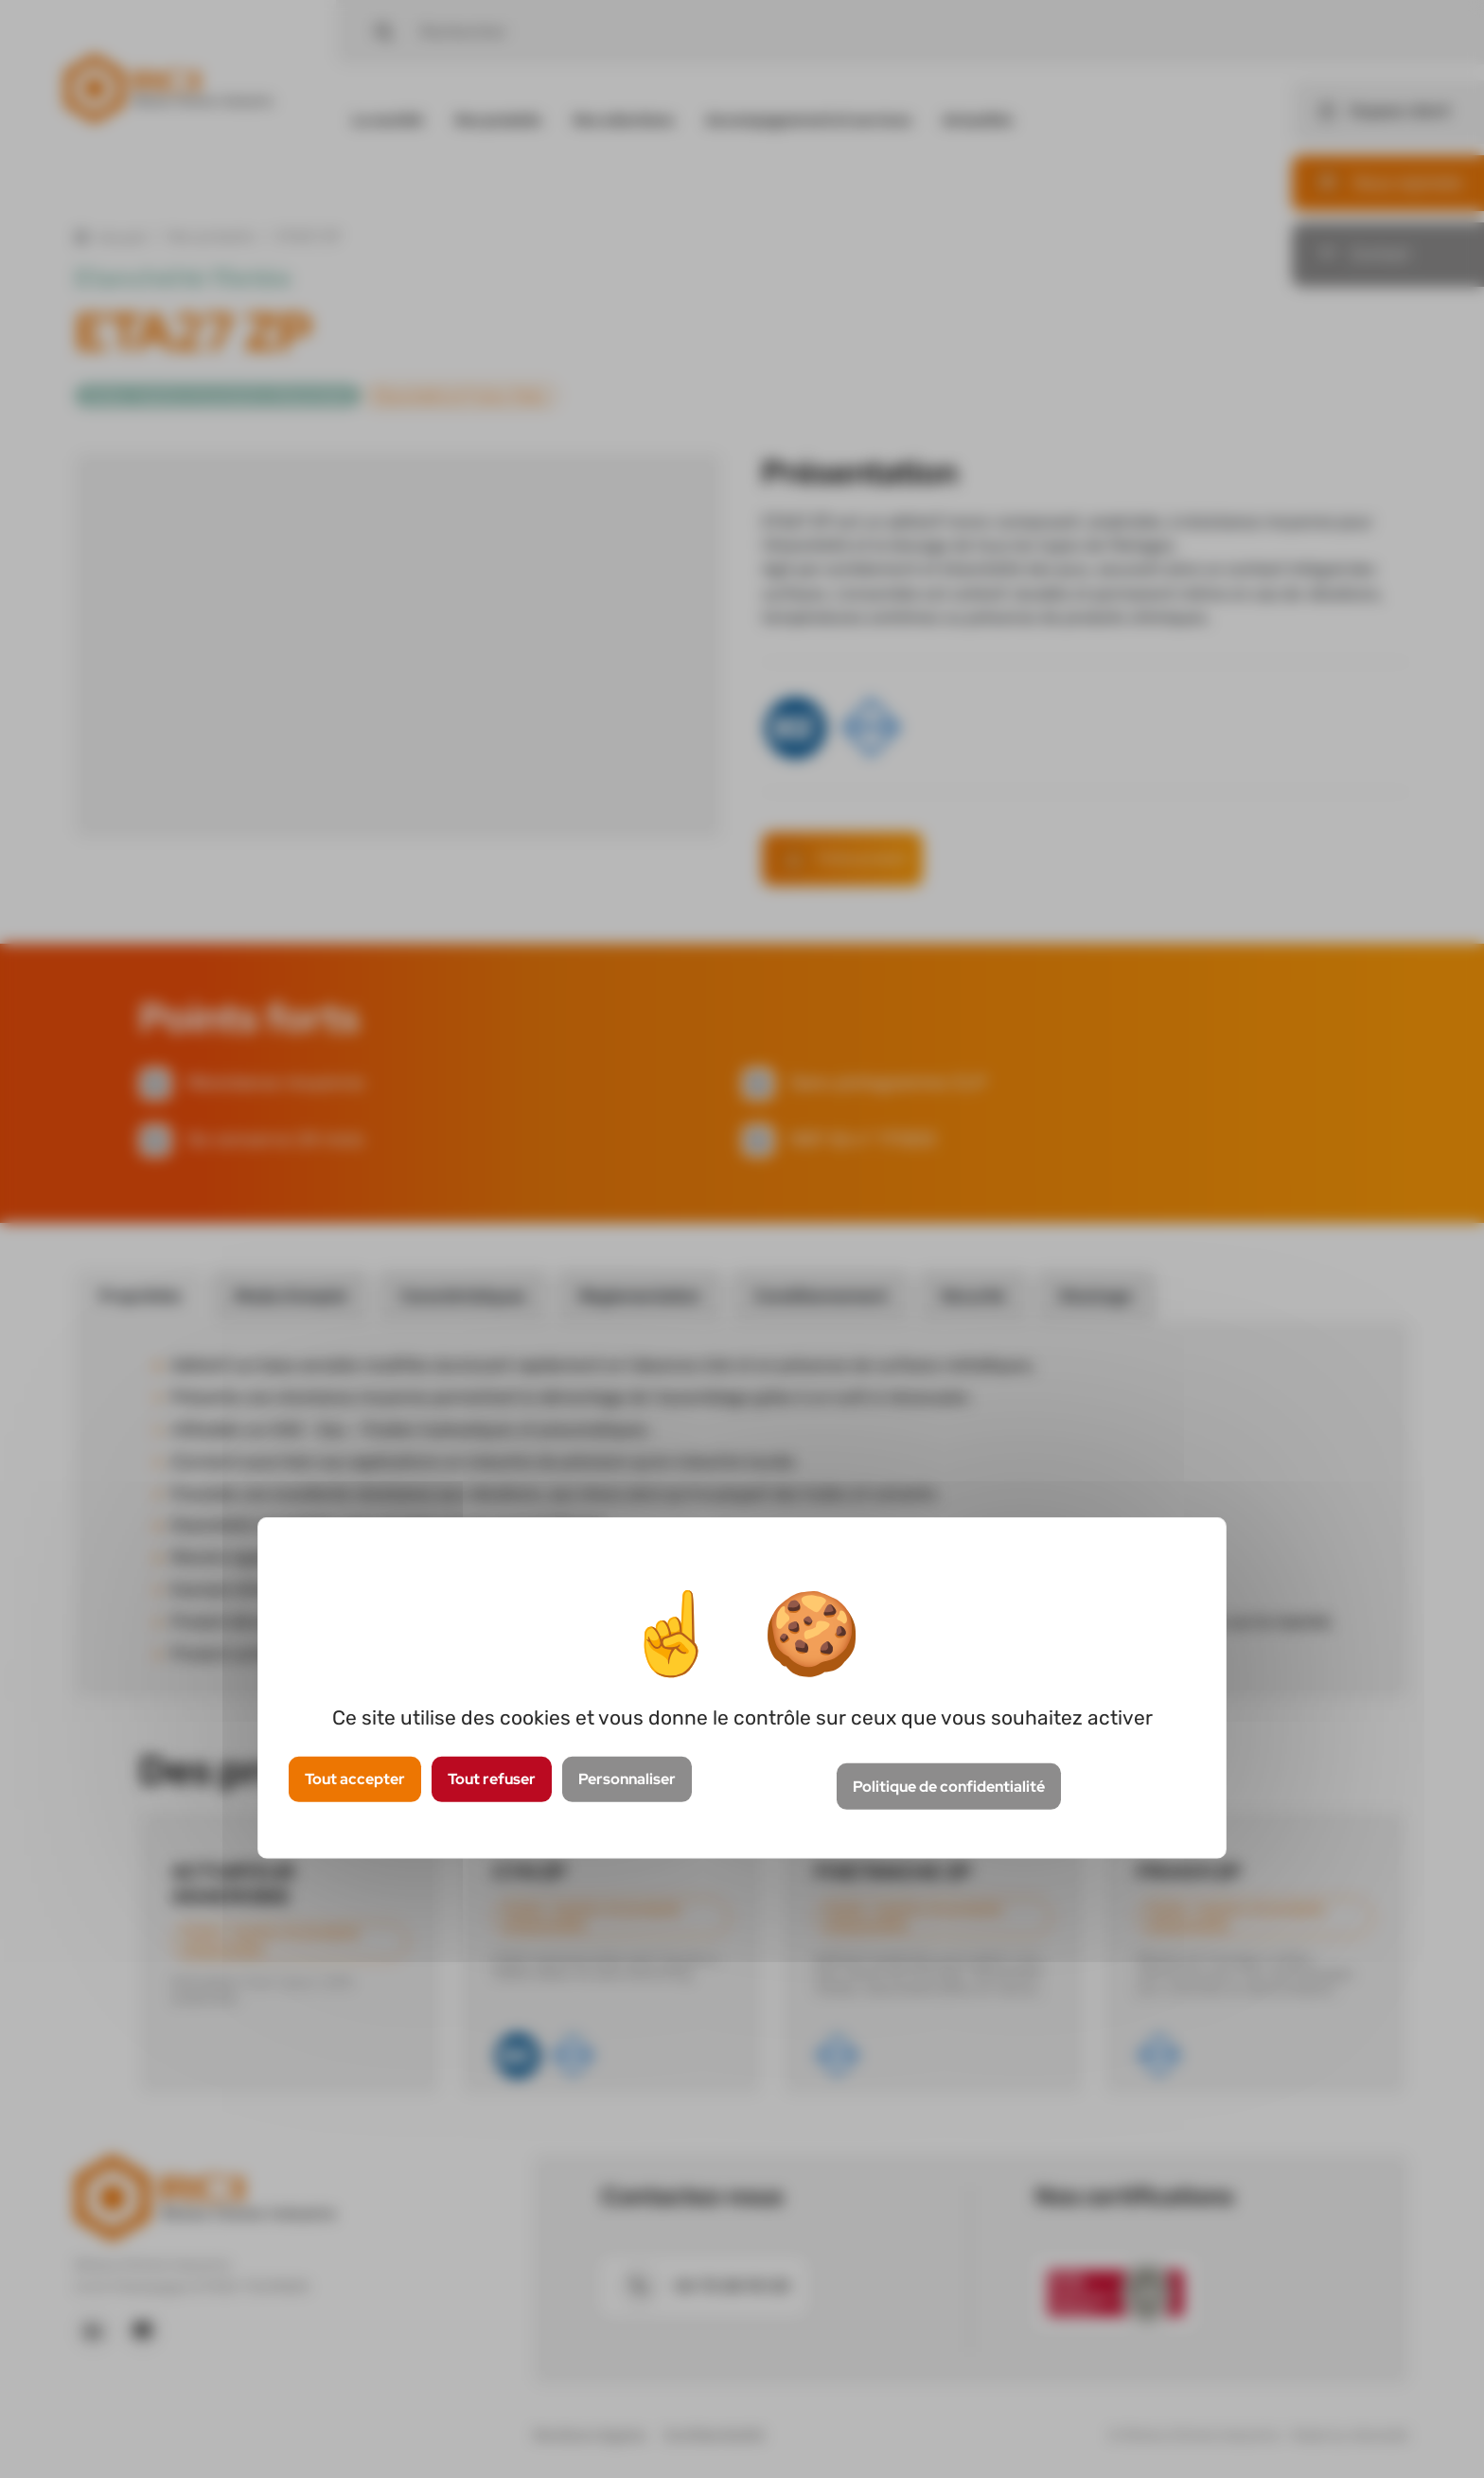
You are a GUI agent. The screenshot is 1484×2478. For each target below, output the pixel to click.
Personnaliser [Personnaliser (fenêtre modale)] (627, 1779)
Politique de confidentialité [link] (949, 1787)
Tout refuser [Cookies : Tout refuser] (492, 1779)
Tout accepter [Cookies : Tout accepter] (355, 1779)
